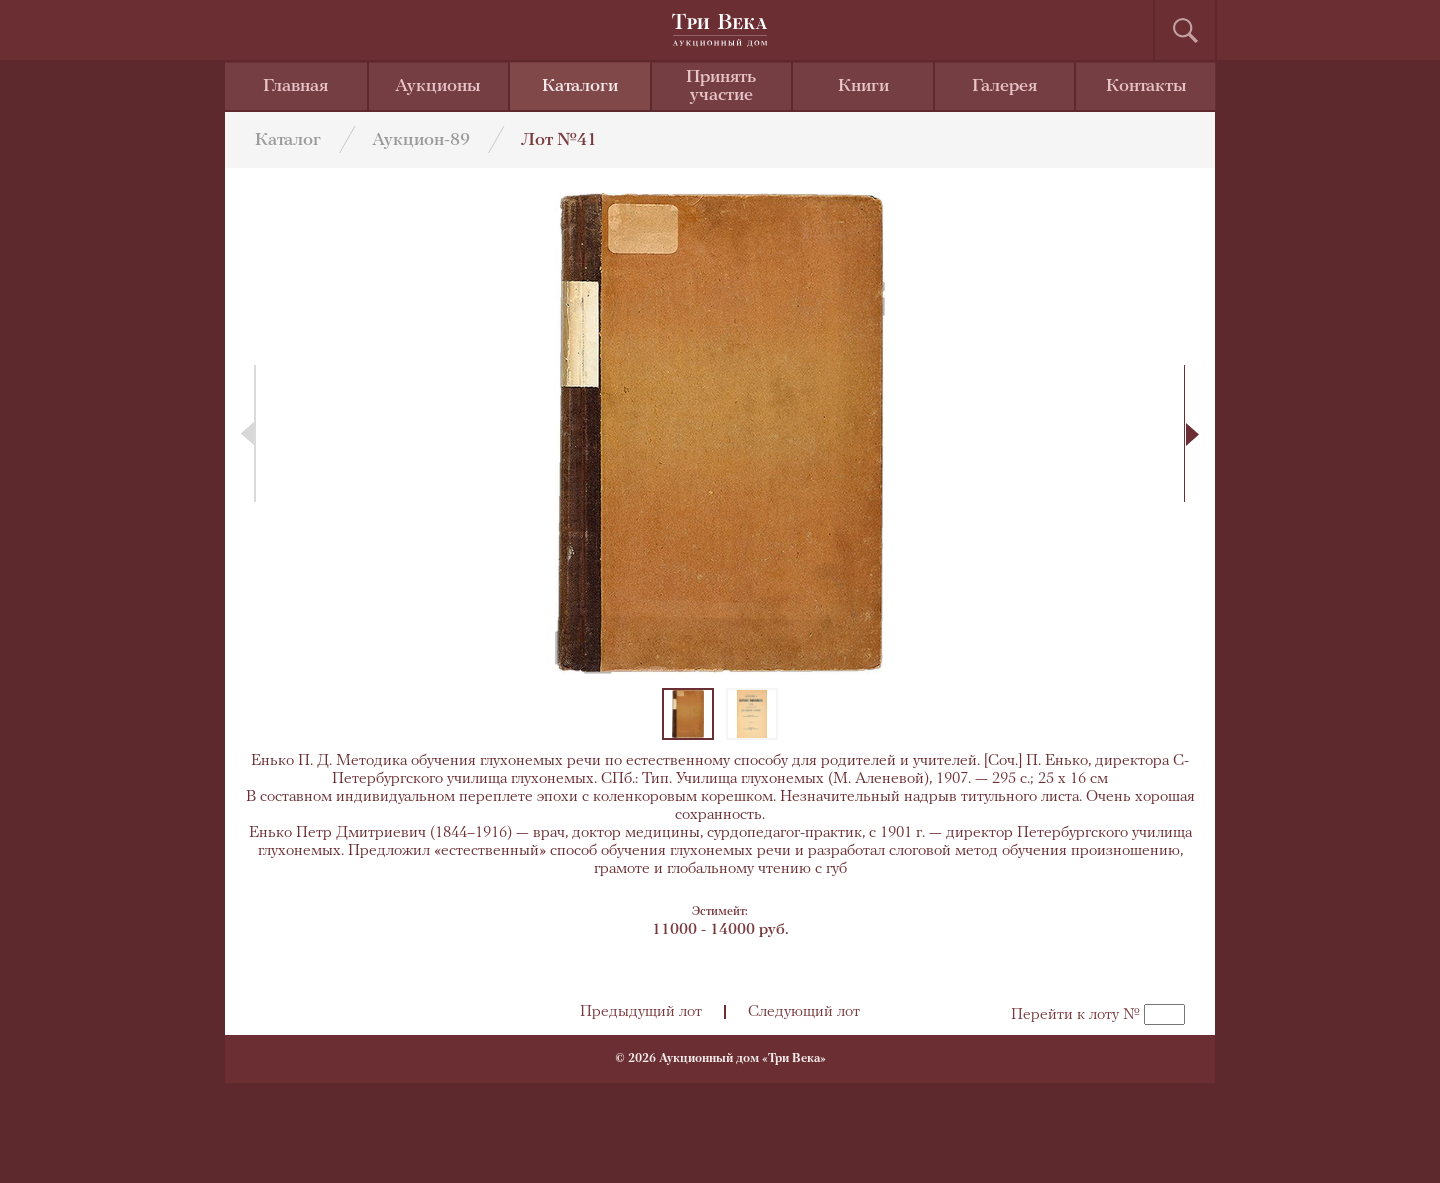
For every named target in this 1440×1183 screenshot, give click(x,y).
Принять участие (721, 86)
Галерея (1004, 86)
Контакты (1146, 86)
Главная (295, 86)
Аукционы (438, 86)
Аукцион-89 (421, 140)
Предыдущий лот (641, 1012)
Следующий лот (804, 1012)
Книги (863, 86)
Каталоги (580, 86)
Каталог (288, 140)
